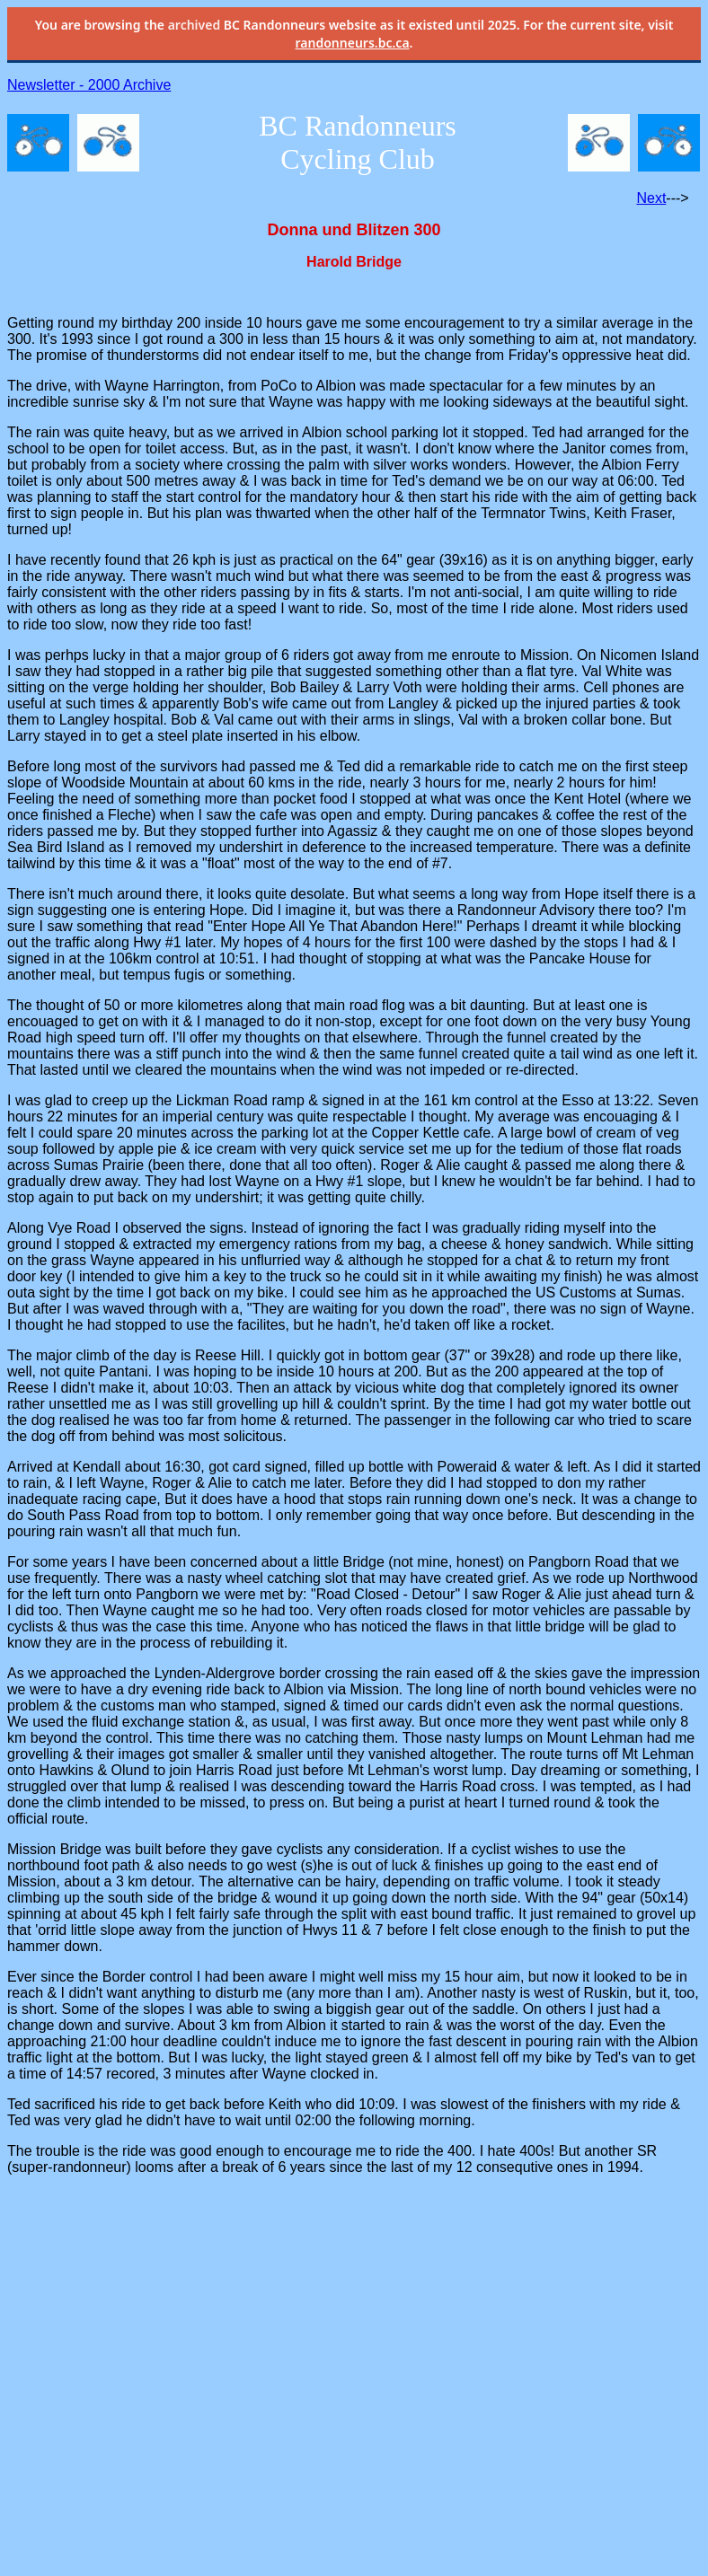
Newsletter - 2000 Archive (89, 84)
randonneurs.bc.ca (353, 42)
